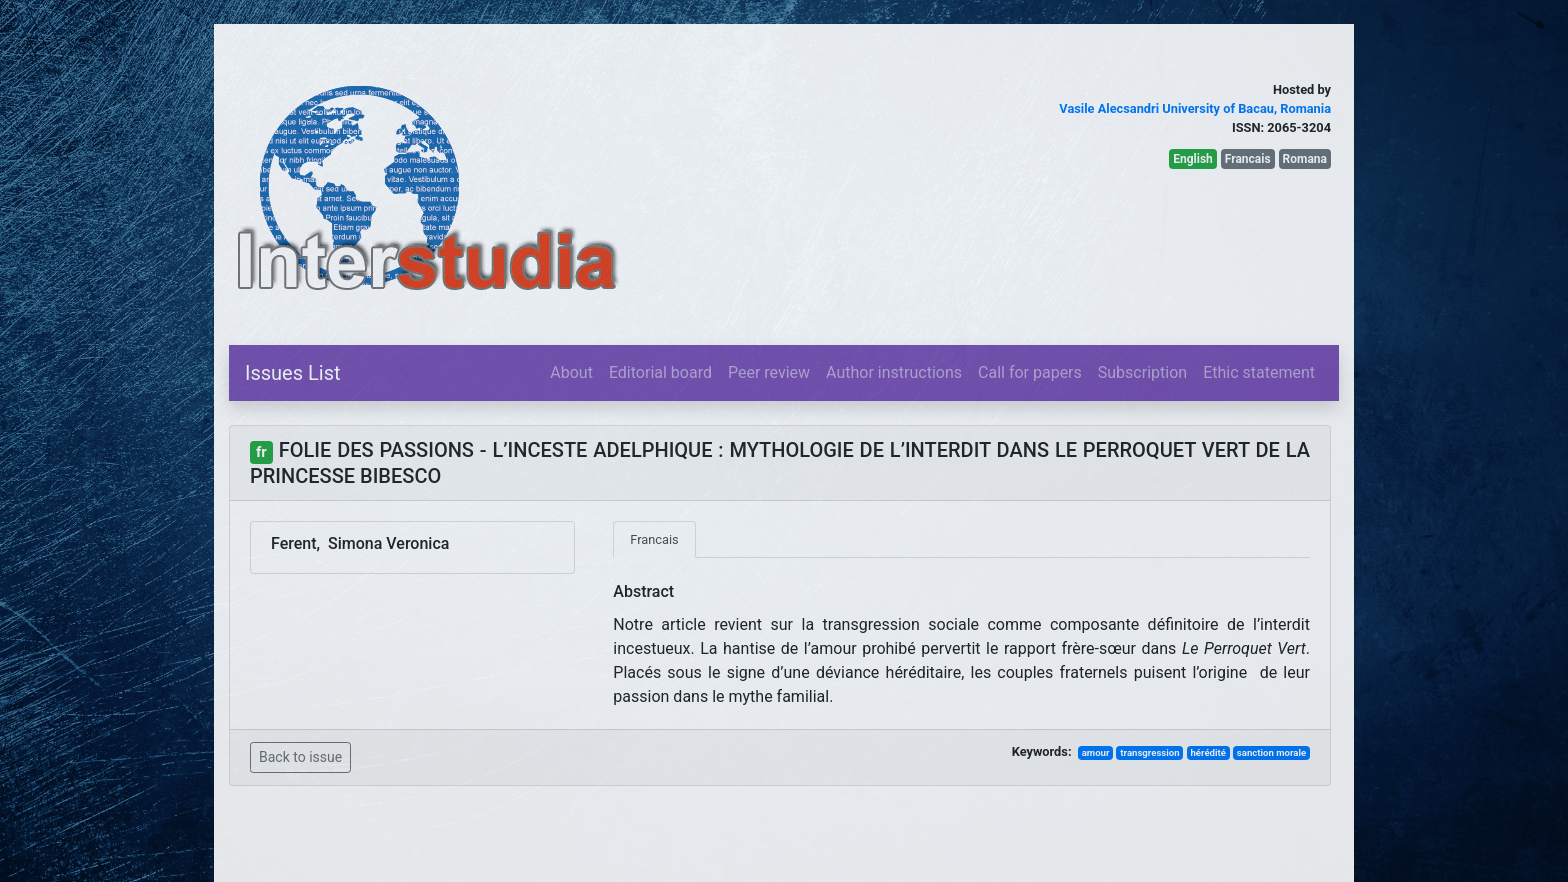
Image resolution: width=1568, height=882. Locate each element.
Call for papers (1030, 372)
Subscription (1142, 372)
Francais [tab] (654, 539)
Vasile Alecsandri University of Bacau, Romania (1195, 108)
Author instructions (894, 372)
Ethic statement (1259, 372)
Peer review (769, 372)
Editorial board (660, 372)
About (571, 372)
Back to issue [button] (300, 757)
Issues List (293, 373)
